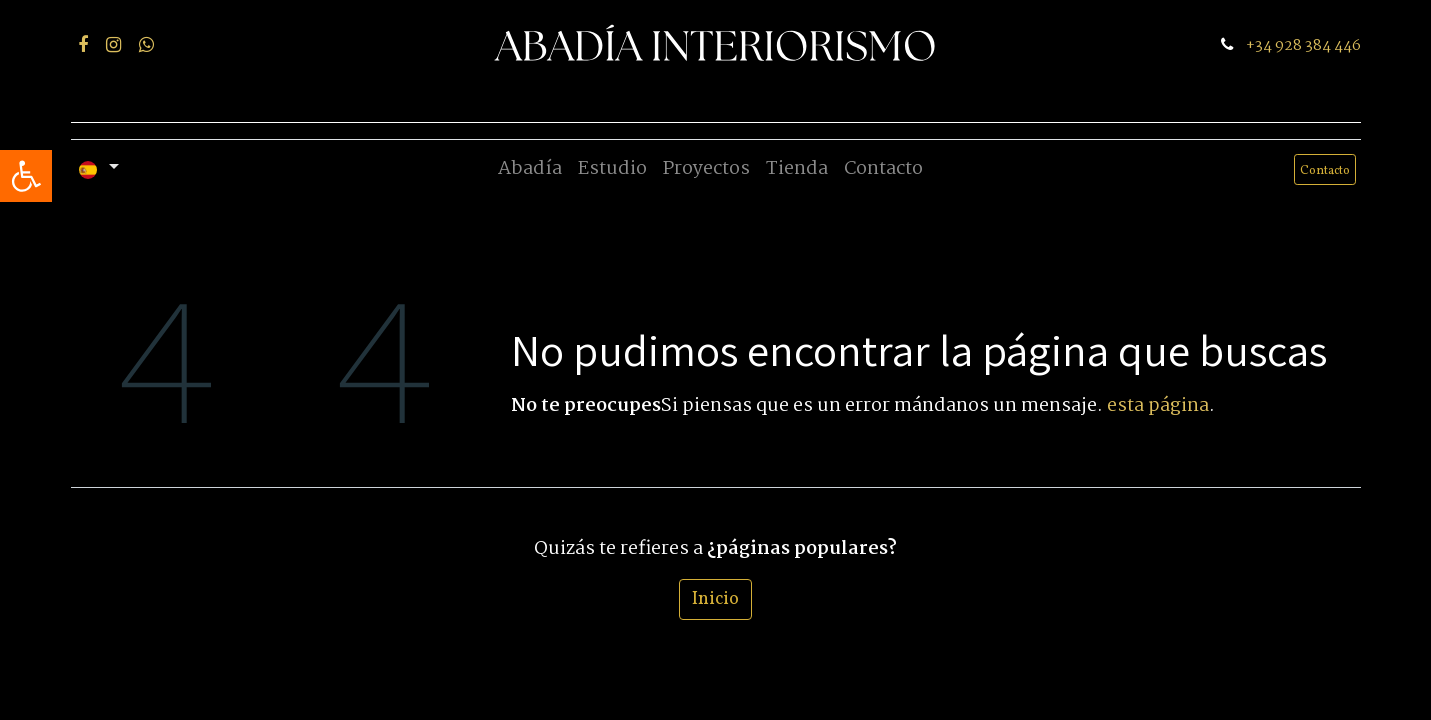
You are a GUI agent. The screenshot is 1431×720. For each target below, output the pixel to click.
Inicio (715, 599)
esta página (1158, 406)
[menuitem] (530, 169)
